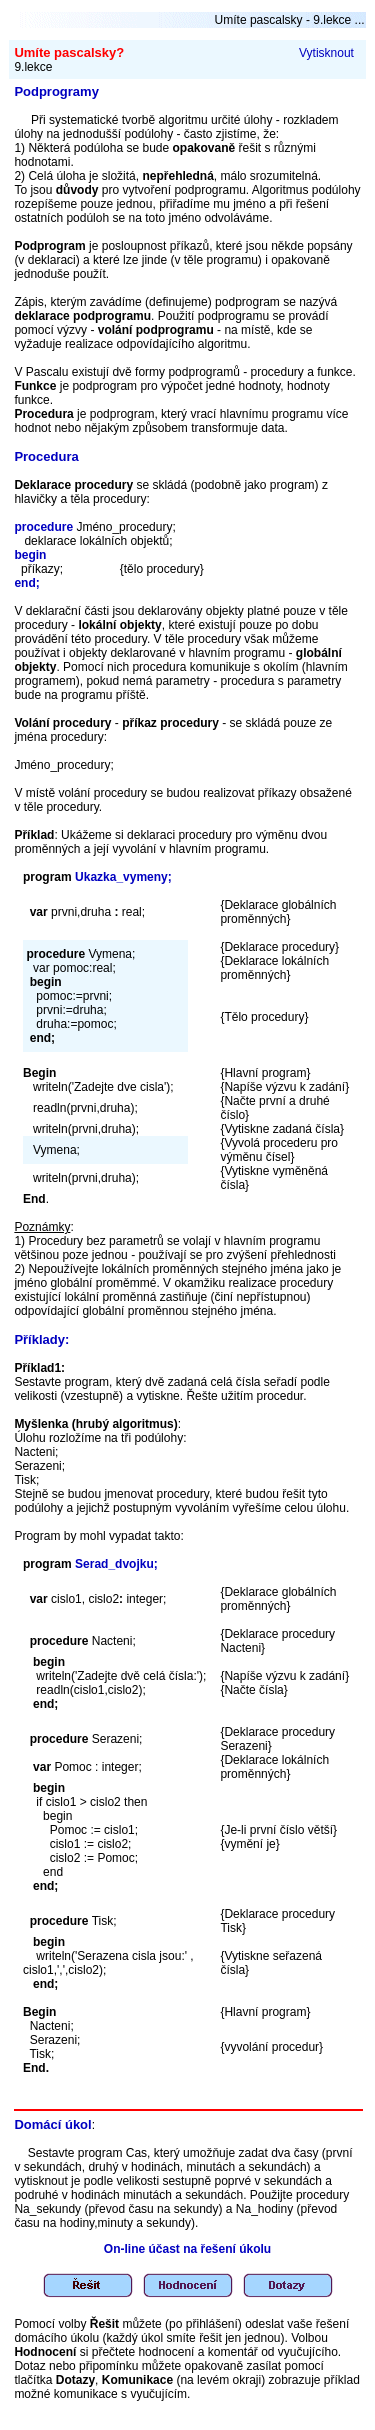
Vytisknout (326, 53)
